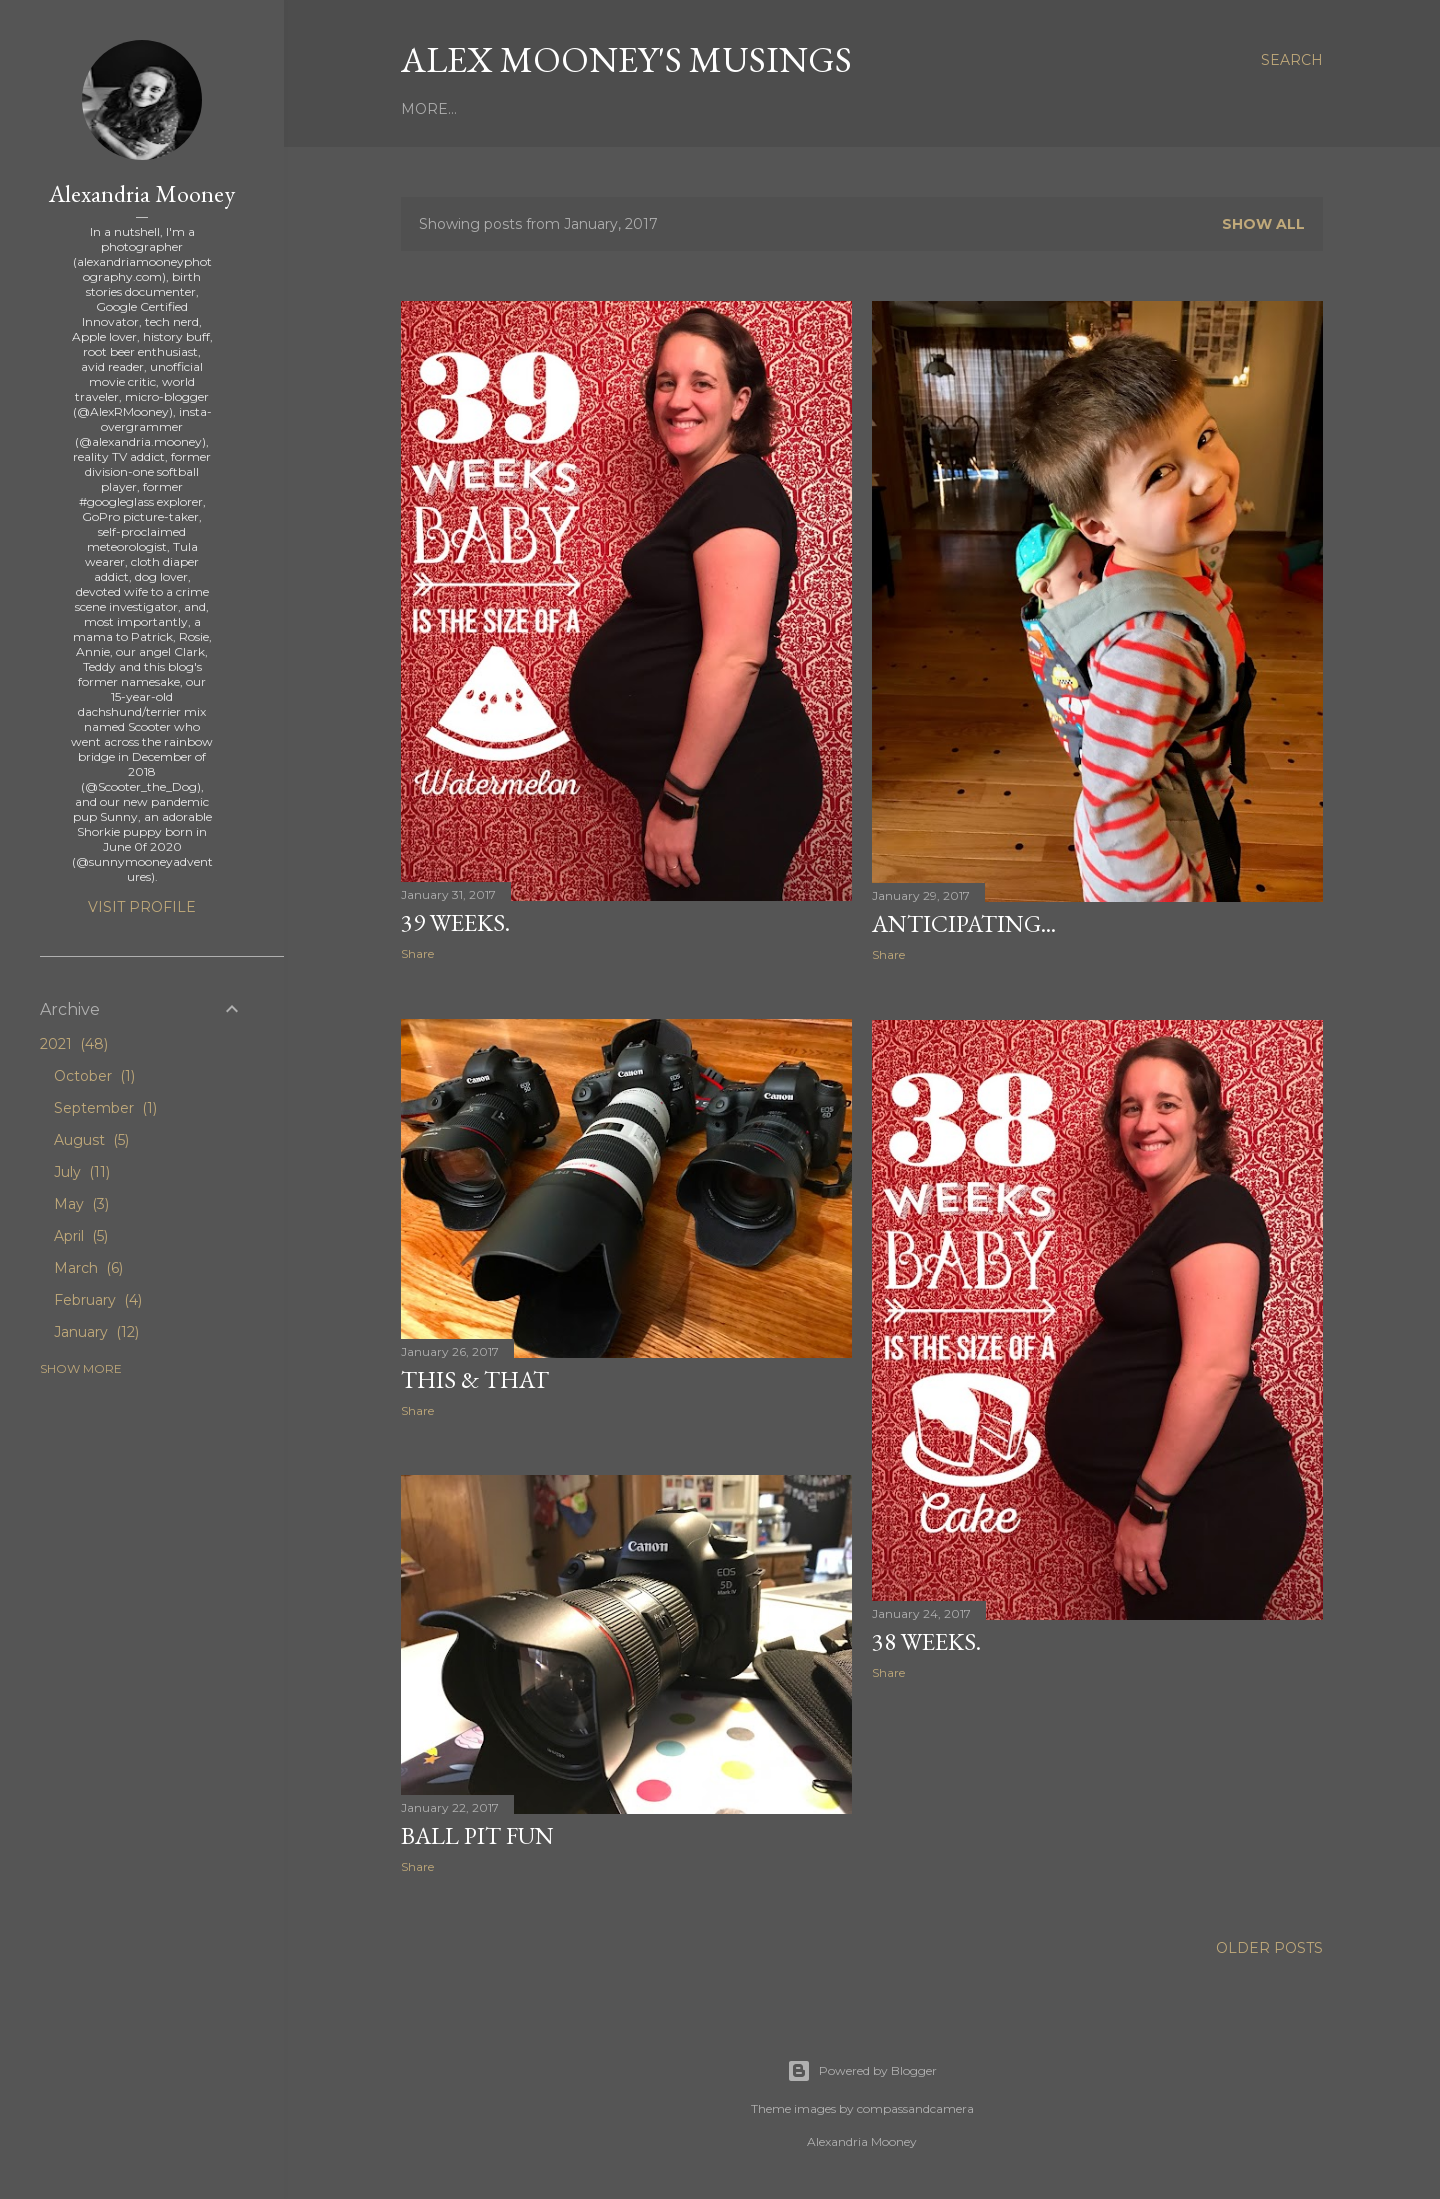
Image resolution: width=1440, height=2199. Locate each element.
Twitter (997, 109)
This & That (475, 1379)
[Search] (1292, 60)
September (105, 1108)
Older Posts (1269, 1948)
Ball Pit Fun (477, 1835)
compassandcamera (915, 2108)
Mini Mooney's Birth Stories (671, 109)
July (82, 1172)
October (94, 1076)
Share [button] (417, 953)
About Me (500, 109)
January (96, 1332)
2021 (74, 1044)
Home (425, 109)
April (81, 1236)
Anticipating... (964, 923)
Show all (1263, 224)
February (98, 1300)
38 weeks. (926, 1641)
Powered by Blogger (862, 2071)
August (91, 1140)
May (81, 1204)
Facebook (1083, 109)
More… (1164, 109)
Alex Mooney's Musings (626, 59)
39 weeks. (455, 922)
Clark (827, 109)
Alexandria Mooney (142, 193)
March (88, 1268)
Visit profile (142, 907)
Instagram (908, 109)
